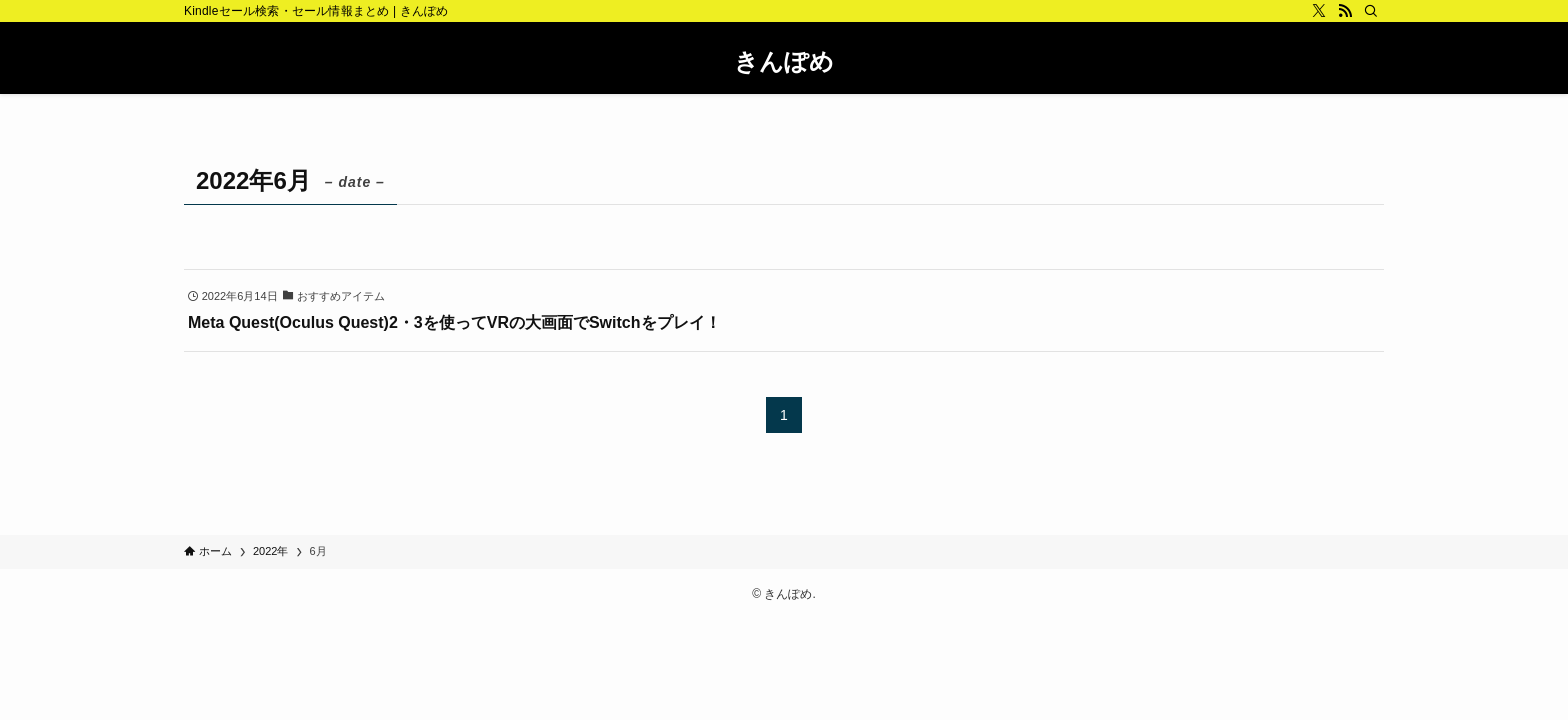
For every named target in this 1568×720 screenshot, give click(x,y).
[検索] (1371, 11)
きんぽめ (784, 62)
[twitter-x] (1319, 11)
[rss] (1345, 11)
